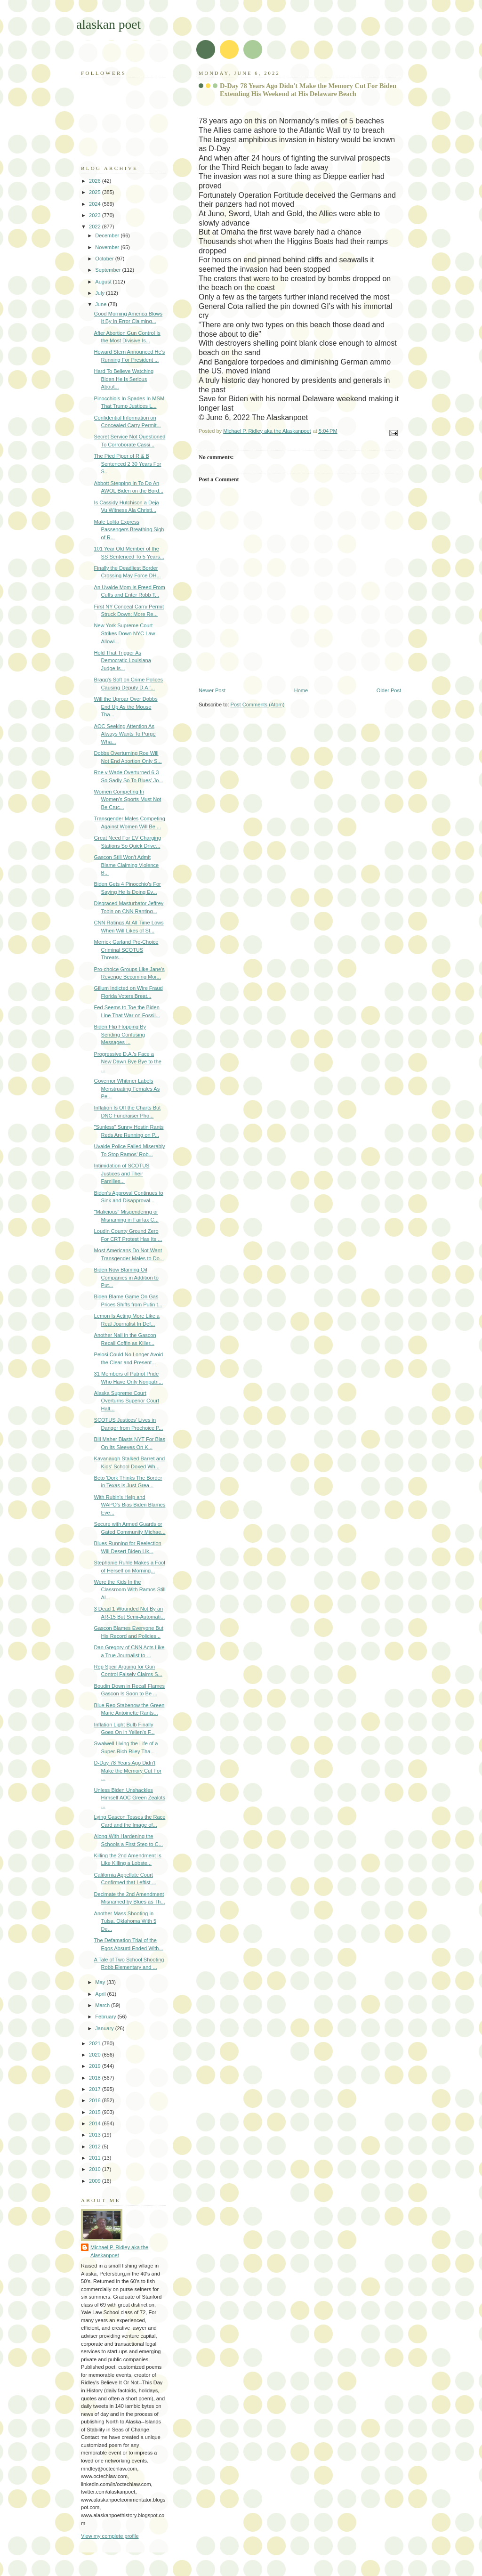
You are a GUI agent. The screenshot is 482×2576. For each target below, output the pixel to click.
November (107, 247)
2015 (95, 2112)
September (108, 270)
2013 (95, 2135)
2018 (95, 2078)
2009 (95, 2181)
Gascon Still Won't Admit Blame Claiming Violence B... (126, 864)
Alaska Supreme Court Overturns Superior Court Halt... (126, 1400)
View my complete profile (110, 2536)
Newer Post (212, 690)
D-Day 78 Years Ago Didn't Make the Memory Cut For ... (127, 1770)
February (106, 2016)
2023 (95, 215)
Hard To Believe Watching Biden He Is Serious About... (124, 378)
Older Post (389, 690)
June (101, 304)
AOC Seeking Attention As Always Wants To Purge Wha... (125, 734)
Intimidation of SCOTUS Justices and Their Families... (122, 1173)
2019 (95, 2066)
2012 (95, 2146)
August (103, 281)
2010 (95, 2169)
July (100, 293)
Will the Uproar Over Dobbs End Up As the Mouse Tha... (126, 706)
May (100, 1982)
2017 (95, 2089)
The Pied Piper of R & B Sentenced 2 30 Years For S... (127, 463)
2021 (95, 2043)
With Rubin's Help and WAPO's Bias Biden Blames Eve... (130, 1504)
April (101, 1994)
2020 (95, 2055)
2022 (95, 226)
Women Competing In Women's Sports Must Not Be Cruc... (127, 799)
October (105, 258)
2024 (95, 204)
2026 (95, 181)
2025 (95, 192)
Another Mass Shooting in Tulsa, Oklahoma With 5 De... (125, 1921)
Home (301, 690)
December (107, 235)
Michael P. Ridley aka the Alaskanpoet (119, 2251)
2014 (95, 2123)
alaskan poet (108, 24)
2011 (95, 2158)
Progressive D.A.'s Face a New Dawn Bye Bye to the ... (127, 1061)
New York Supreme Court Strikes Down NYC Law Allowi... (124, 633)
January (105, 2028)
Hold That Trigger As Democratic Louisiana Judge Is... (122, 660)
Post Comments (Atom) (258, 704)
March (103, 2005)
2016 (95, 2100)
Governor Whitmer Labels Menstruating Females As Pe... (127, 1088)
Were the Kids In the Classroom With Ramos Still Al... (130, 1589)
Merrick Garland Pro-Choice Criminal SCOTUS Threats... (126, 949)
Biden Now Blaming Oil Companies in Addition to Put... (126, 1277)
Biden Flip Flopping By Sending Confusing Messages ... (120, 1034)
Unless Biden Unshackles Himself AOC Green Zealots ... (129, 1797)
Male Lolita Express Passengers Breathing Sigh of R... (129, 529)
